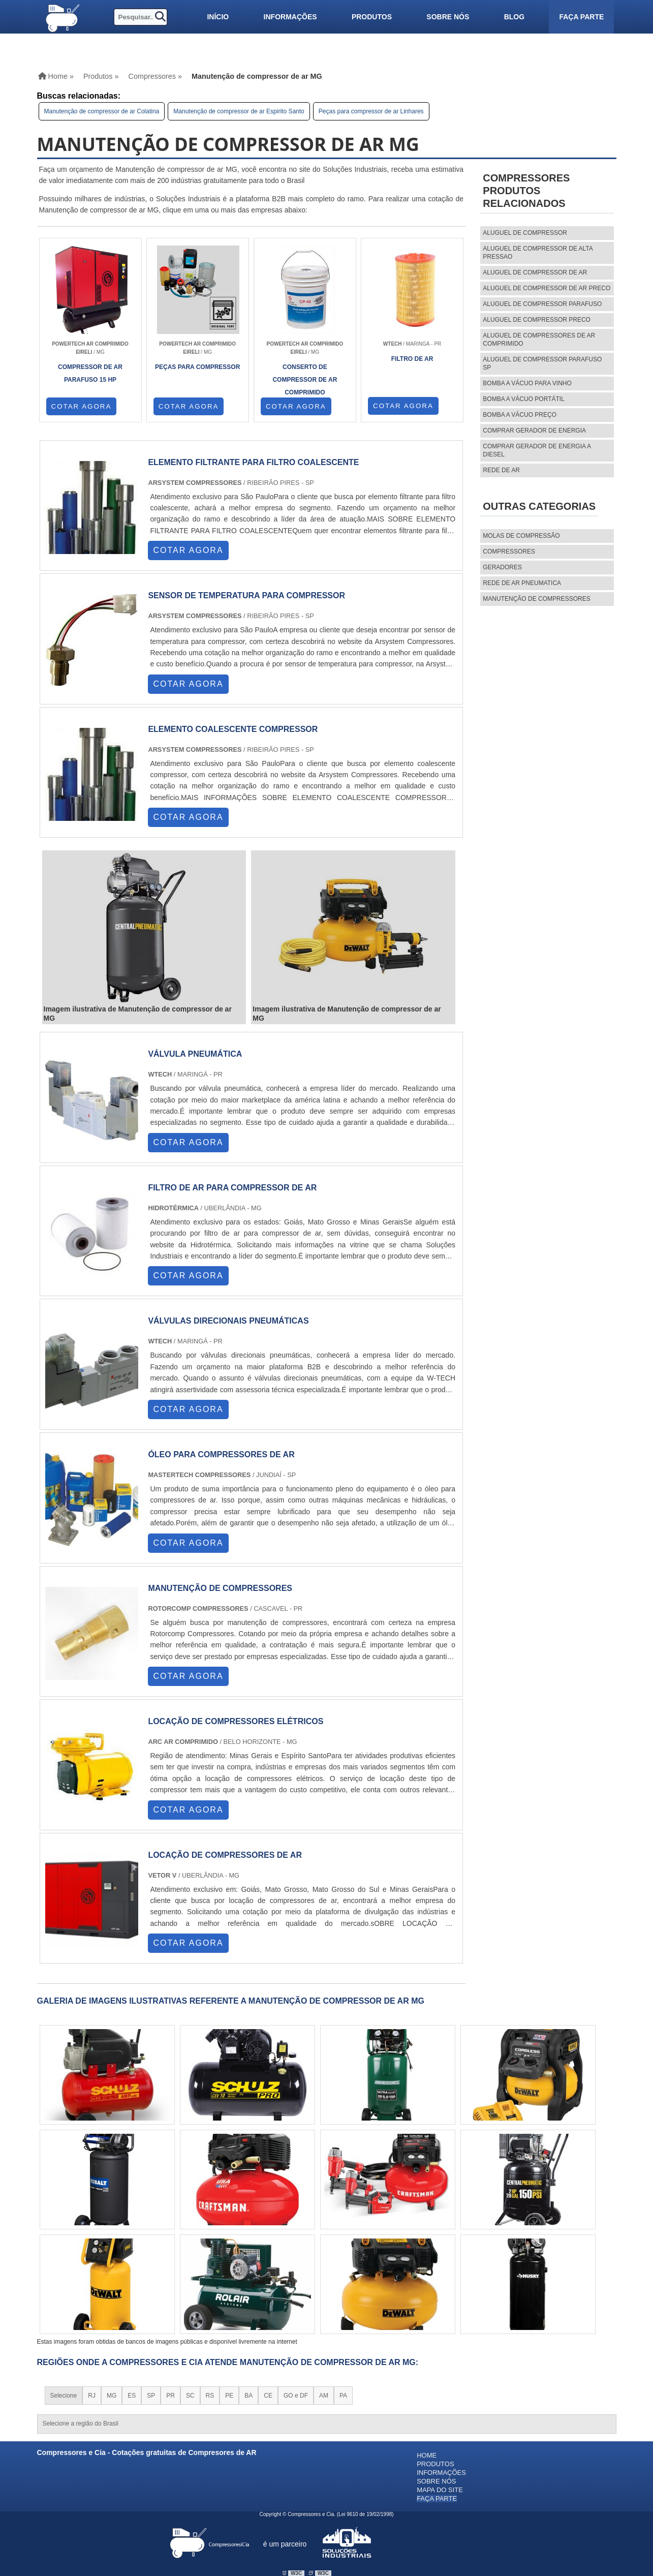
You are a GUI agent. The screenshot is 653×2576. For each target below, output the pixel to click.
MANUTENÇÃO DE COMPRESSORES (536, 598)
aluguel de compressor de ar (535, 272)
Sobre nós (447, 17)
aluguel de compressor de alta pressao (538, 252)
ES (132, 2395)
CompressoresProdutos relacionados (526, 190)
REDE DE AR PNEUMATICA (522, 583)
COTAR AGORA (81, 406)
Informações (290, 17)
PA (343, 2395)
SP (151, 2395)
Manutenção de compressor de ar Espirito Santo (238, 111)
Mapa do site (440, 2490)
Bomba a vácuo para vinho (527, 383)
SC (190, 2395)
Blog (514, 17)
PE (229, 2395)
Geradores (502, 567)
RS (210, 2395)
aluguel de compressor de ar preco (546, 288)
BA (248, 2395)
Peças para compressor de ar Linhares (371, 111)
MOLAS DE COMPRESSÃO (521, 535)
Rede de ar (501, 470)
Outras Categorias (539, 506)
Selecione (63, 2395)
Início (218, 17)
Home (427, 2455)
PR (170, 2395)
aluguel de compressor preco (536, 319)
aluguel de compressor (525, 232)
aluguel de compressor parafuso (542, 304)
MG (111, 2395)
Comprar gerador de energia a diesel (536, 450)
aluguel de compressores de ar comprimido (539, 339)
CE (268, 2395)
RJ (92, 2395)
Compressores (509, 551)
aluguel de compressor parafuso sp (542, 363)
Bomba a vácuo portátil (524, 399)
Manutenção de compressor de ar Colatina (102, 111)
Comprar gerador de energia (534, 430)
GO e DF (296, 2395)
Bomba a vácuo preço (519, 414)
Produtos (372, 17)
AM (323, 2395)
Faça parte (581, 17)
